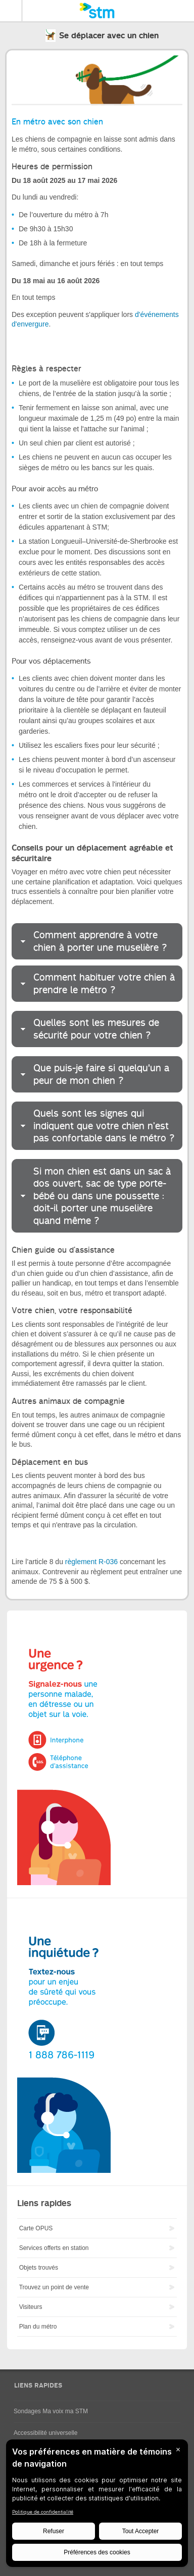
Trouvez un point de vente (54, 2287)
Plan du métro (38, 2326)
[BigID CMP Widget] (97, 2505)
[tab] (97, 941)
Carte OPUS (36, 2228)
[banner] (97, 11)
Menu (11, 10)
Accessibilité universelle (46, 2432)
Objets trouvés (38, 2267)
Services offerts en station (54, 2247)
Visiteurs (30, 2306)
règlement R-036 (91, 1562)
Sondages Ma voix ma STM (51, 2411)
